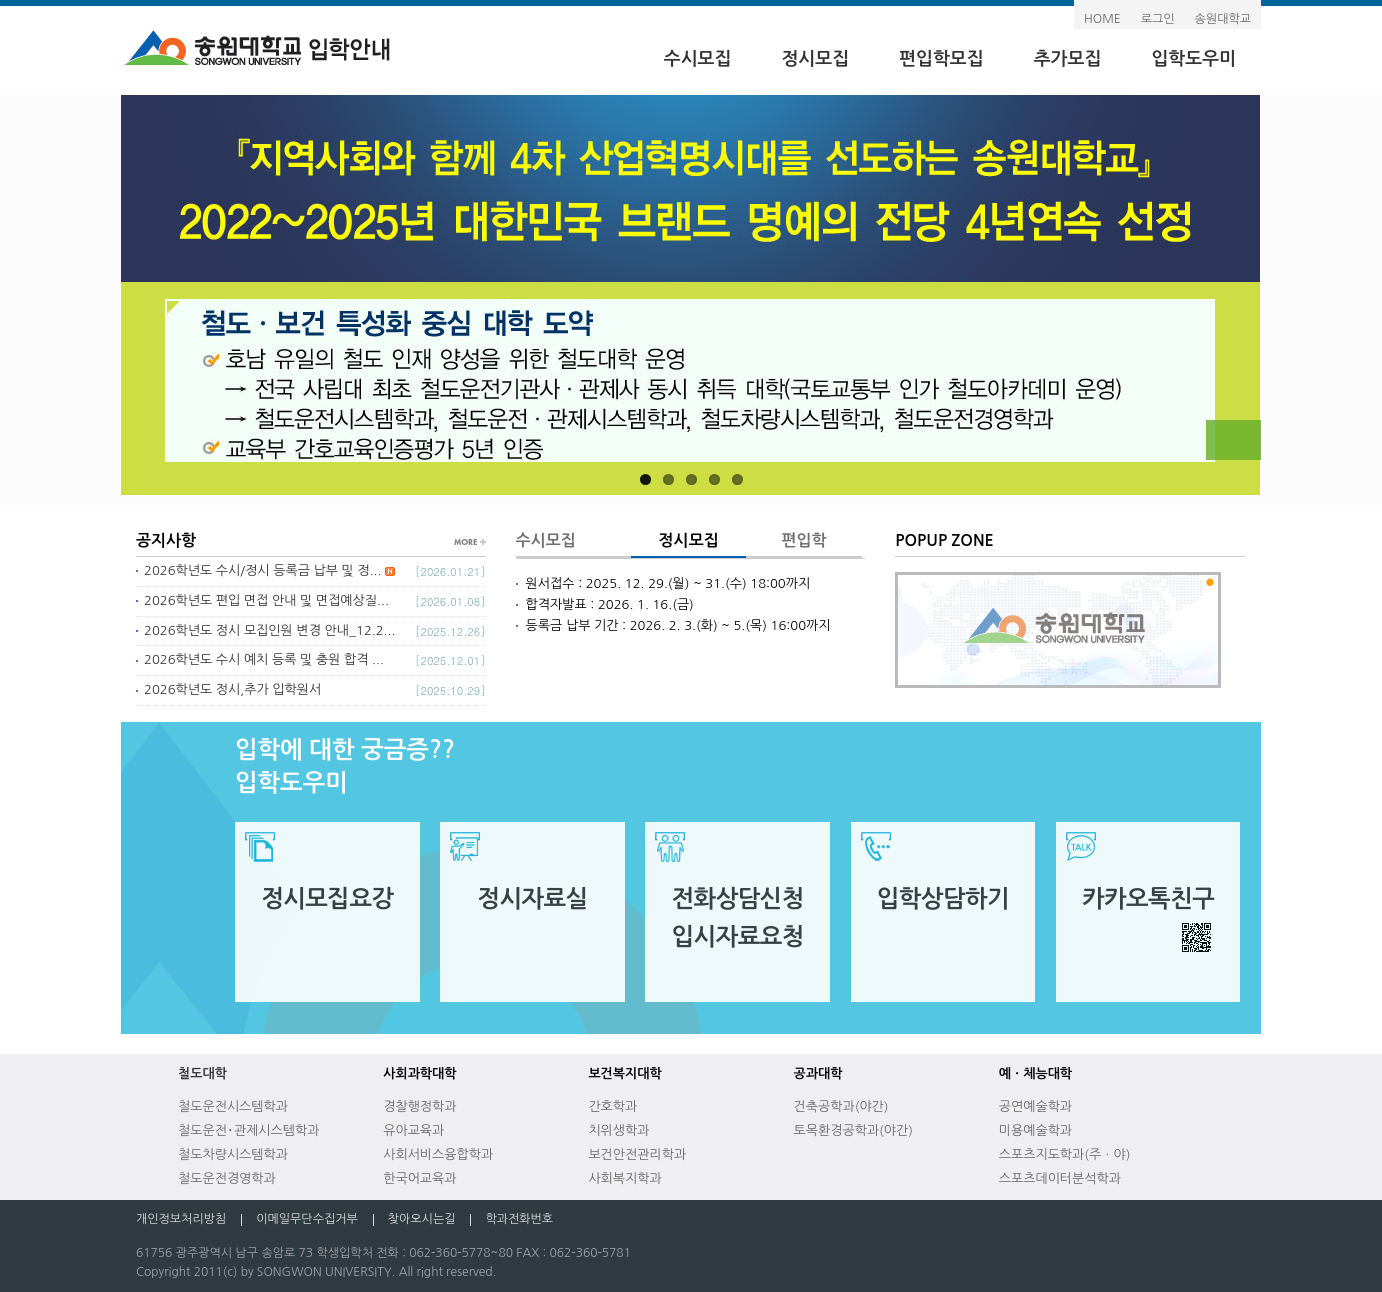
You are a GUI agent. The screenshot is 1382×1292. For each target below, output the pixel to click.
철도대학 (202, 1073)
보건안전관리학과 (637, 1154)
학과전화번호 (519, 1219)
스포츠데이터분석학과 (1060, 1178)
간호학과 (612, 1106)
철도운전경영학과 (227, 1178)
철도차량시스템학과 (233, 1154)
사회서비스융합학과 (438, 1154)
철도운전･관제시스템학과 (248, 1130)
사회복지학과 (624, 1178)
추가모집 (1068, 59)
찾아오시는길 (422, 1219)
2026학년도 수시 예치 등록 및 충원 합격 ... (264, 659)
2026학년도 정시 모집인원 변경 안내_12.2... (269, 630)
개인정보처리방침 (181, 1219)
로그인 (1158, 19)
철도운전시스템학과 (233, 1106)
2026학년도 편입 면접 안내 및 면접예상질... (266, 600)
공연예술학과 (1035, 1106)
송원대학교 (1223, 19)
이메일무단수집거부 (307, 1219)
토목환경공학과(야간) (853, 1130)
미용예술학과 (1035, 1130)
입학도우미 (1193, 59)
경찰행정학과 (419, 1106)
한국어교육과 (419, 1178)
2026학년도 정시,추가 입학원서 (232, 689)
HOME (1102, 19)
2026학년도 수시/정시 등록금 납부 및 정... (269, 570)
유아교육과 (413, 1130)
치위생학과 (618, 1130)
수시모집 (698, 59)
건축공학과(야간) (841, 1106)
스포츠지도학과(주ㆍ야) (1065, 1154)
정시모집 (815, 59)
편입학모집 (941, 59)
